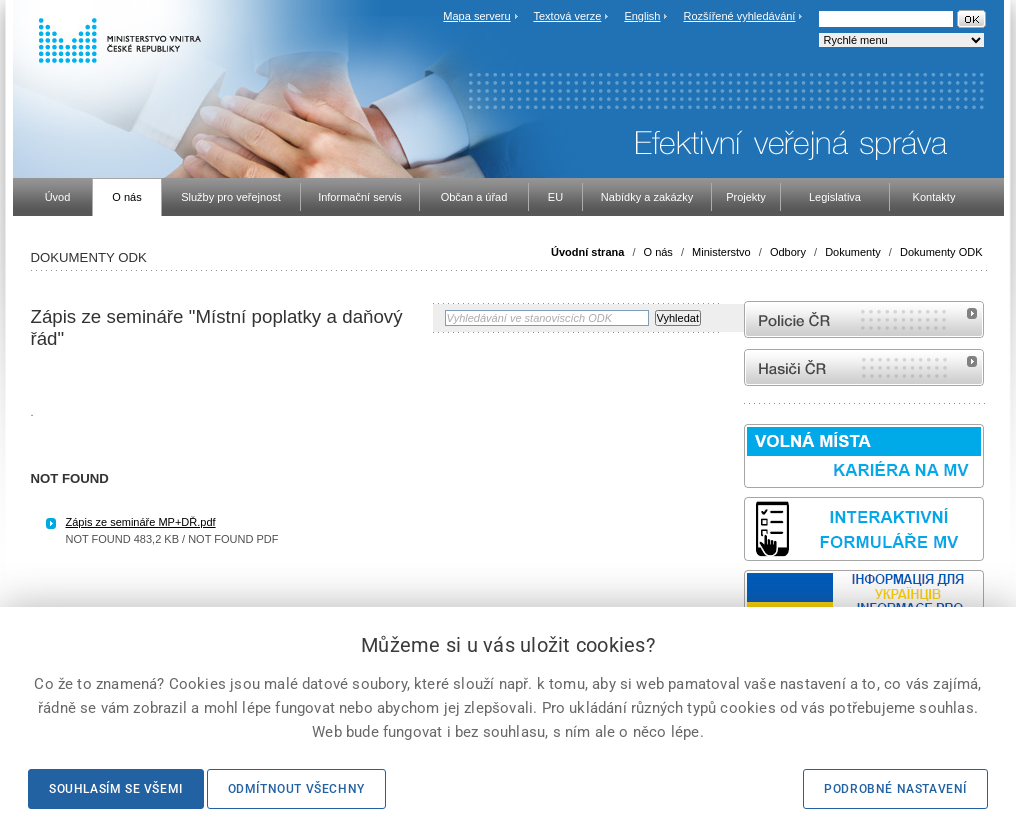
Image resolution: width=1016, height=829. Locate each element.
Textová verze (567, 16)
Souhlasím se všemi (116, 789)
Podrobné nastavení (895, 789)
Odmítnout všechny (296, 789)
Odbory (788, 252)
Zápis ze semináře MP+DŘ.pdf (141, 522)
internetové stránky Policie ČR (864, 319)
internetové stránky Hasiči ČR (864, 367)
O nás (658, 252)
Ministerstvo (721, 252)
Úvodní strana (587, 252)
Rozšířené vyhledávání (740, 16)
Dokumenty (853, 252)
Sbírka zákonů (34, 604)
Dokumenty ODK (941, 252)
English (642, 16)
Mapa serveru (476, 16)
